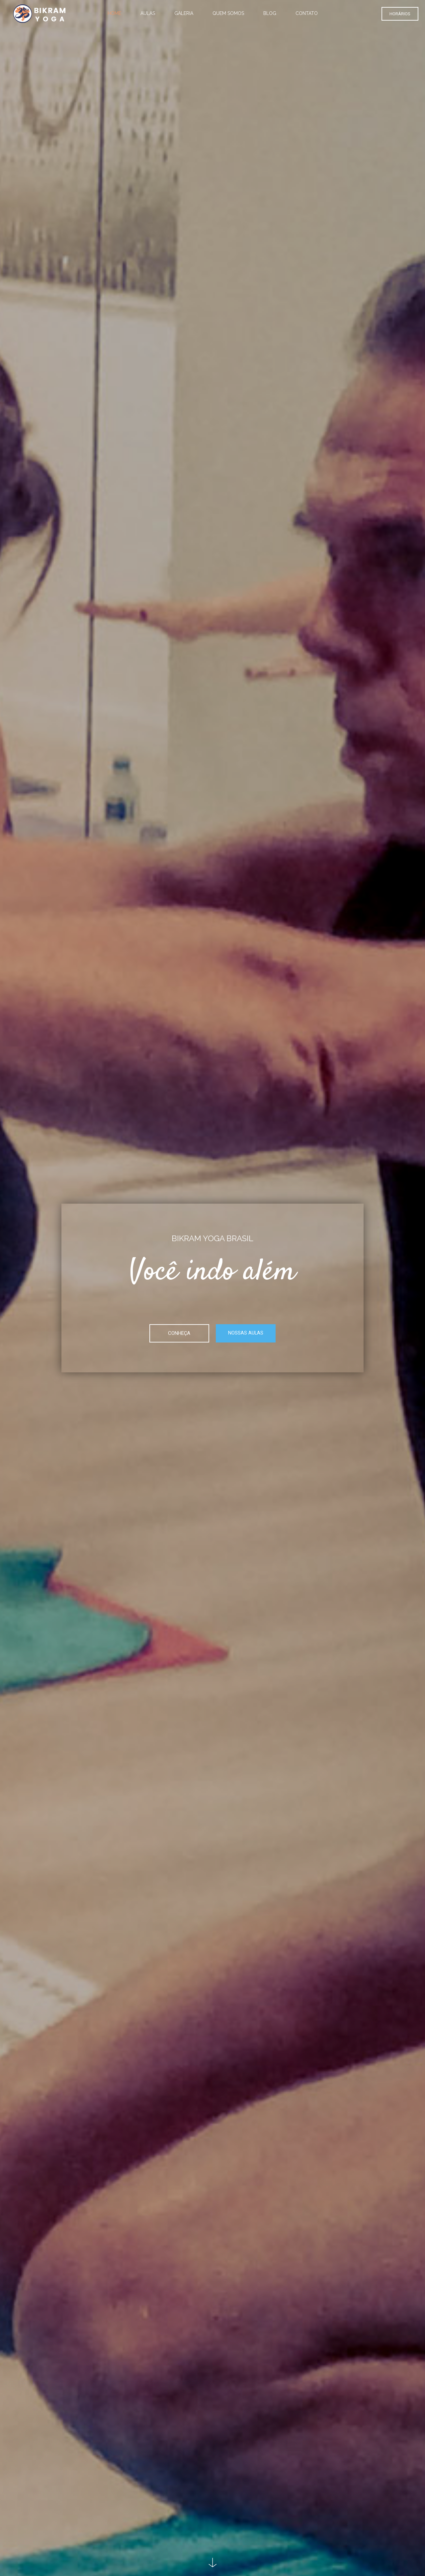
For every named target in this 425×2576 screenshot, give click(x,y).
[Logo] (39, 13)
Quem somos (228, 13)
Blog (269, 13)
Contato (307, 13)
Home (114, 13)
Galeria (183, 13)
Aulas (147, 13)
